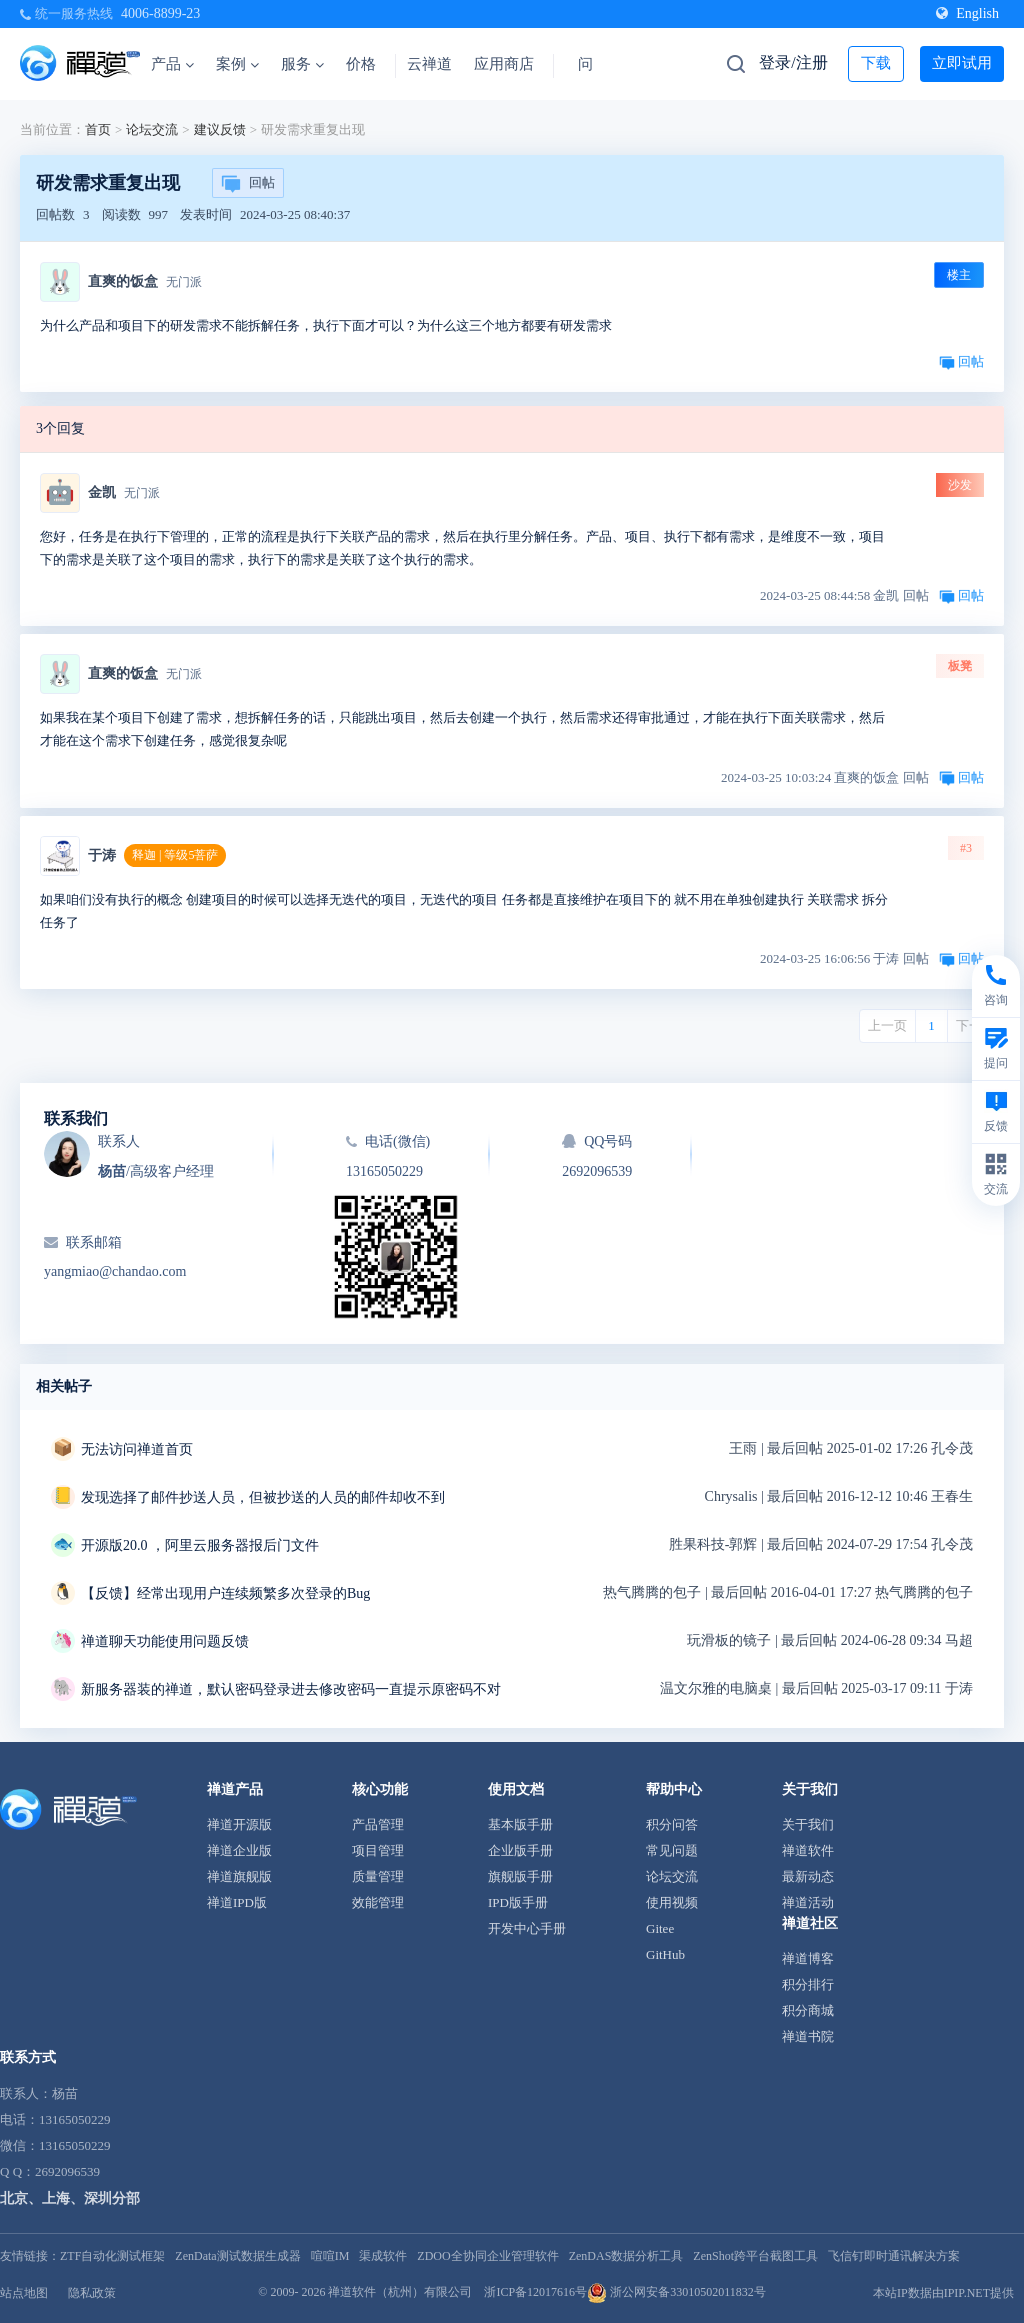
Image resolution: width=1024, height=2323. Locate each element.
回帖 (248, 184)
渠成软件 (383, 2256)
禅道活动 (808, 1902)
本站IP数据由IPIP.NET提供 (943, 2293)
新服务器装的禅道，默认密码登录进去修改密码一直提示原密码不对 (291, 1689)
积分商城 (808, 2010)
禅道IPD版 (237, 1902)
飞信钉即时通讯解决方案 (894, 2256)
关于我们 (808, 1824)
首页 (98, 129)
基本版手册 (520, 1824)
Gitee (660, 1928)
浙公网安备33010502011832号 (676, 2292)
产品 (172, 64)
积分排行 (808, 1984)
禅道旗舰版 (239, 1876)
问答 (593, 64)
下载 (876, 63)
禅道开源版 (239, 1824)
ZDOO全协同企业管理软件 (487, 2256)
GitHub (665, 1954)
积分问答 (672, 1824)
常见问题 (672, 1850)
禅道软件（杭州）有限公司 (400, 2292)
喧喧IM (330, 2256)
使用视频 (672, 1902)
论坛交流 (152, 129)
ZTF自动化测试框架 (112, 2256)
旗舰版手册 (520, 1876)
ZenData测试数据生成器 (237, 2256)
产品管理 (378, 1824)
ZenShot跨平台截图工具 (755, 2256)
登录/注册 (793, 62)
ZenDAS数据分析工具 (626, 2256)
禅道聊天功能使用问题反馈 (165, 1641)
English (967, 13)
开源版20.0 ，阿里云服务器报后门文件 (200, 1545)
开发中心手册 (527, 1928)
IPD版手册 (518, 1902)
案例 (237, 64)
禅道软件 (808, 1850)
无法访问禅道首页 (137, 1449)
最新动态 (808, 1876)
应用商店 (504, 64)
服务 (302, 64)
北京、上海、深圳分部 (70, 2198)
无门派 (184, 282)
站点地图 (24, 2293)
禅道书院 (808, 2036)
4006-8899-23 (160, 13)
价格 (361, 64)
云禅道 (429, 64)
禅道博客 (808, 1958)
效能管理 (378, 1902)
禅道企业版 (239, 1850)
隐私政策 (92, 2293)
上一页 (887, 1025)
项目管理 (378, 1850)
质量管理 (378, 1876)
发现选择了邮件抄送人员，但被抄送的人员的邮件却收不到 (263, 1497)
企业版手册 (520, 1850)
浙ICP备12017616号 (535, 2292)
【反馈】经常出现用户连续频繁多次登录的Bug (225, 1593)
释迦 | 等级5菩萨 (175, 855)
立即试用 (962, 63)
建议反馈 (220, 129)
